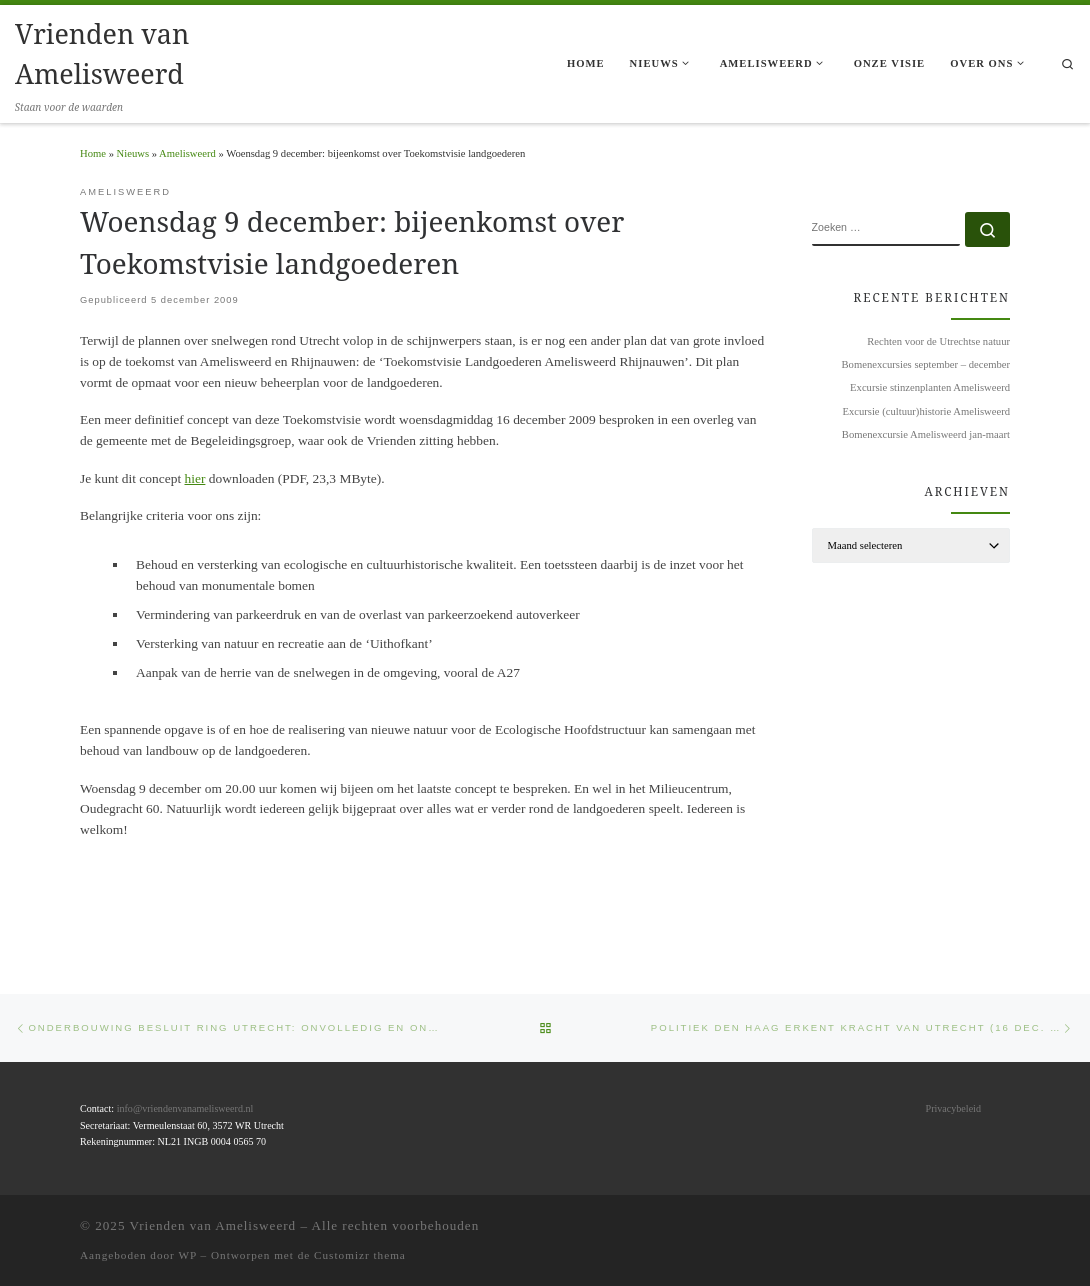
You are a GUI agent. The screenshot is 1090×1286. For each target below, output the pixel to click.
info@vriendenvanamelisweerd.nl (185, 1108)
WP (187, 1254)
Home (93, 153)
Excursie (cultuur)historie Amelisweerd (926, 411)
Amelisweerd (187, 153)
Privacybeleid (953, 1108)
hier (195, 478)
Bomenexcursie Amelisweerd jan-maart (926, 434)
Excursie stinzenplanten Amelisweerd (930, 387)
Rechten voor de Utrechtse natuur (938, 341)
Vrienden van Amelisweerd (213, 1224)
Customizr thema (360, 1254)
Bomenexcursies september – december (926, 364)
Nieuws (133, 153)
